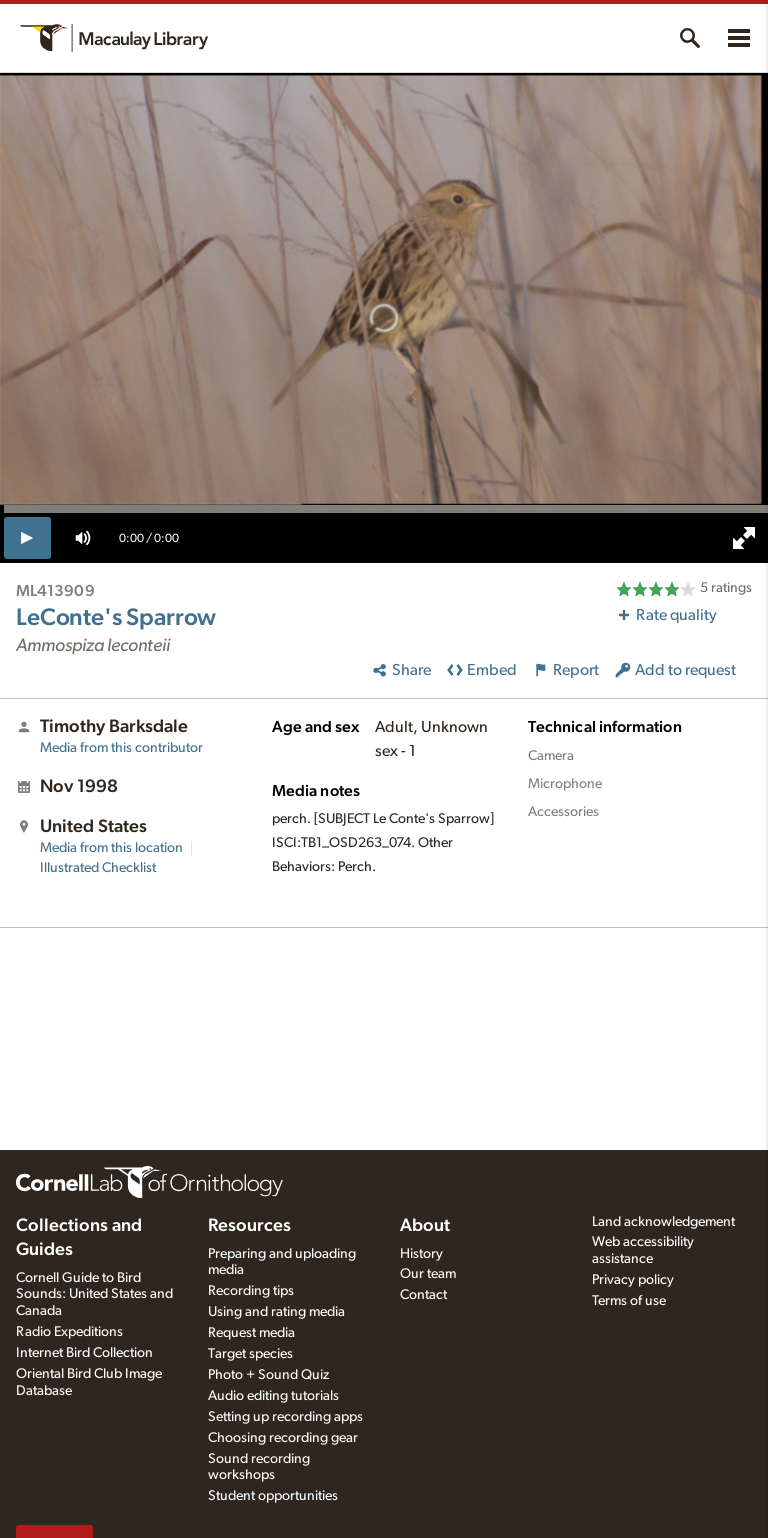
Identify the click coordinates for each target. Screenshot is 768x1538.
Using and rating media (276, 1312)
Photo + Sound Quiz (268, 1375)
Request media (251, 1333)
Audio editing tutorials (273, 1396)
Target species (250, 1354)
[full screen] (744, 538)
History (421, 1254)
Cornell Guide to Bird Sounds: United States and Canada (94, 1295)
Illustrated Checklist (98, 868)
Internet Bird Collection (84, 1353)
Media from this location (111, 848)
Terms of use (629, 1301)
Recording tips (251, 1291)
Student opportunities (273, 1496)
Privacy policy (633, 1280)
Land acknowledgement (663, 1222)
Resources (249, 1226)
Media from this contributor (121, 748)
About (425, 1226)
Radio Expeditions (69, 1332)
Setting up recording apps (285, 1417)
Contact (423, 1295)
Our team (428, 1274)
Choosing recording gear (283, 1438)
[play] (27, 538)
